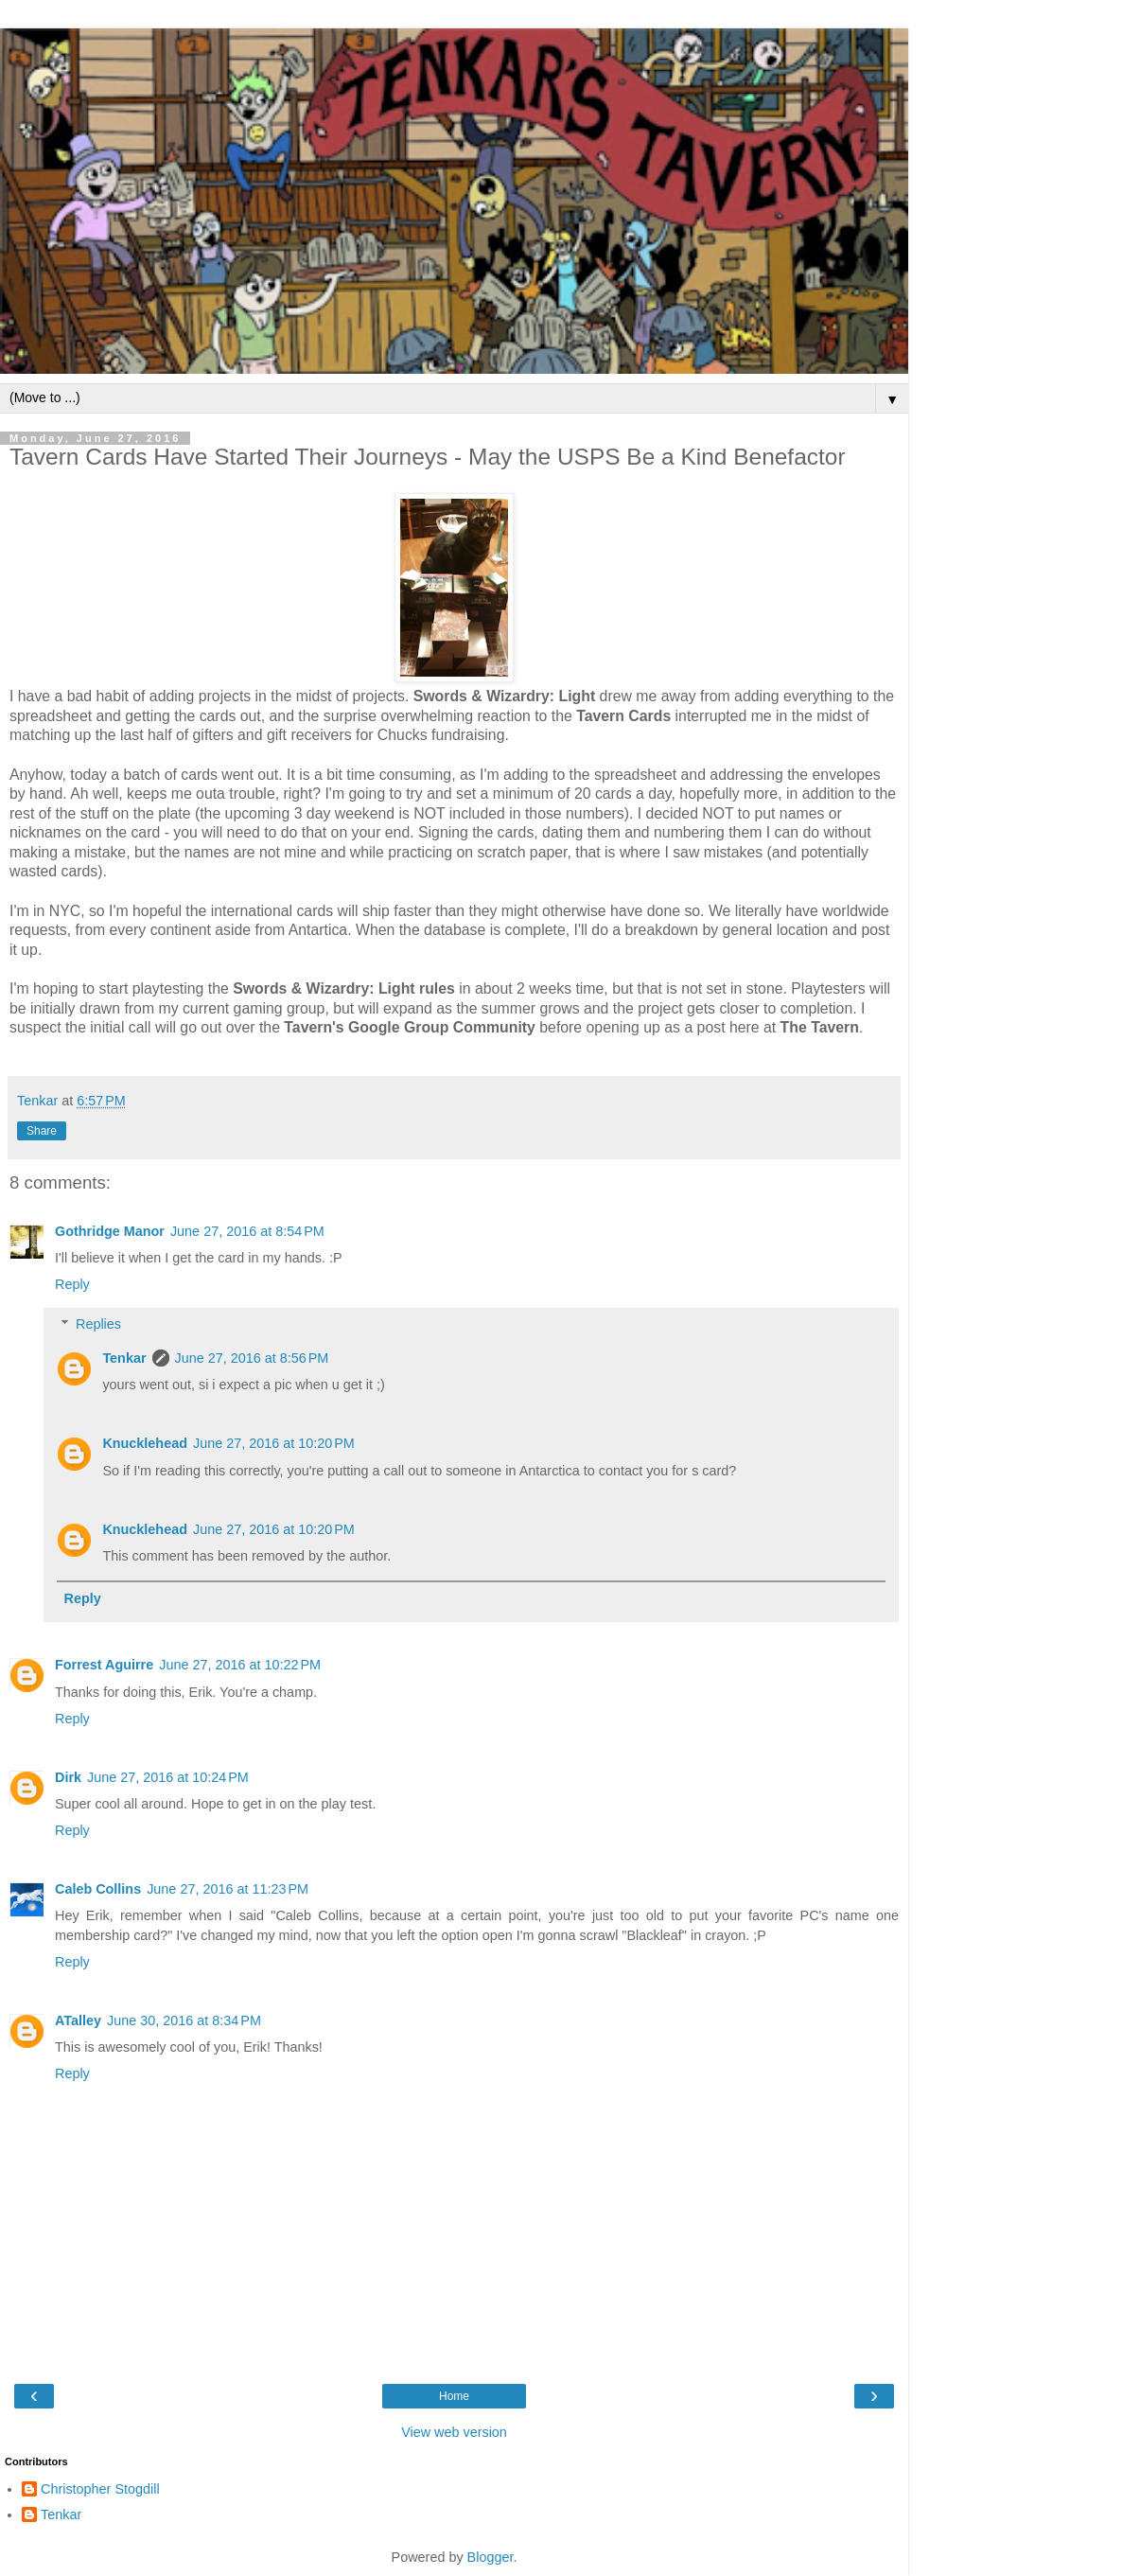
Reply (72, 1284)
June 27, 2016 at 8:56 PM (252, 1358)
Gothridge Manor (110, 1231)
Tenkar (124, 1358)
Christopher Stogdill (100, 2489)
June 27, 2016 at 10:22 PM (240, 1664)
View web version (454, 2432)
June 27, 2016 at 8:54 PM (247, 1231)
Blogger (490, 2557)
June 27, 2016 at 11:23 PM (227, 1889)
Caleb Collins (98, 1889)
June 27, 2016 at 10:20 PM (274, 1443)
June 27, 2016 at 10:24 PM (168, 1777)
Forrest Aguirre (104, 1664)
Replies (98, 1324)
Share (41, 1131)
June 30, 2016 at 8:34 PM (184, 2020)
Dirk (68, 1777)
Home (454, 2396)
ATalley (78, 2020)
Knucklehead (144, 1443)
